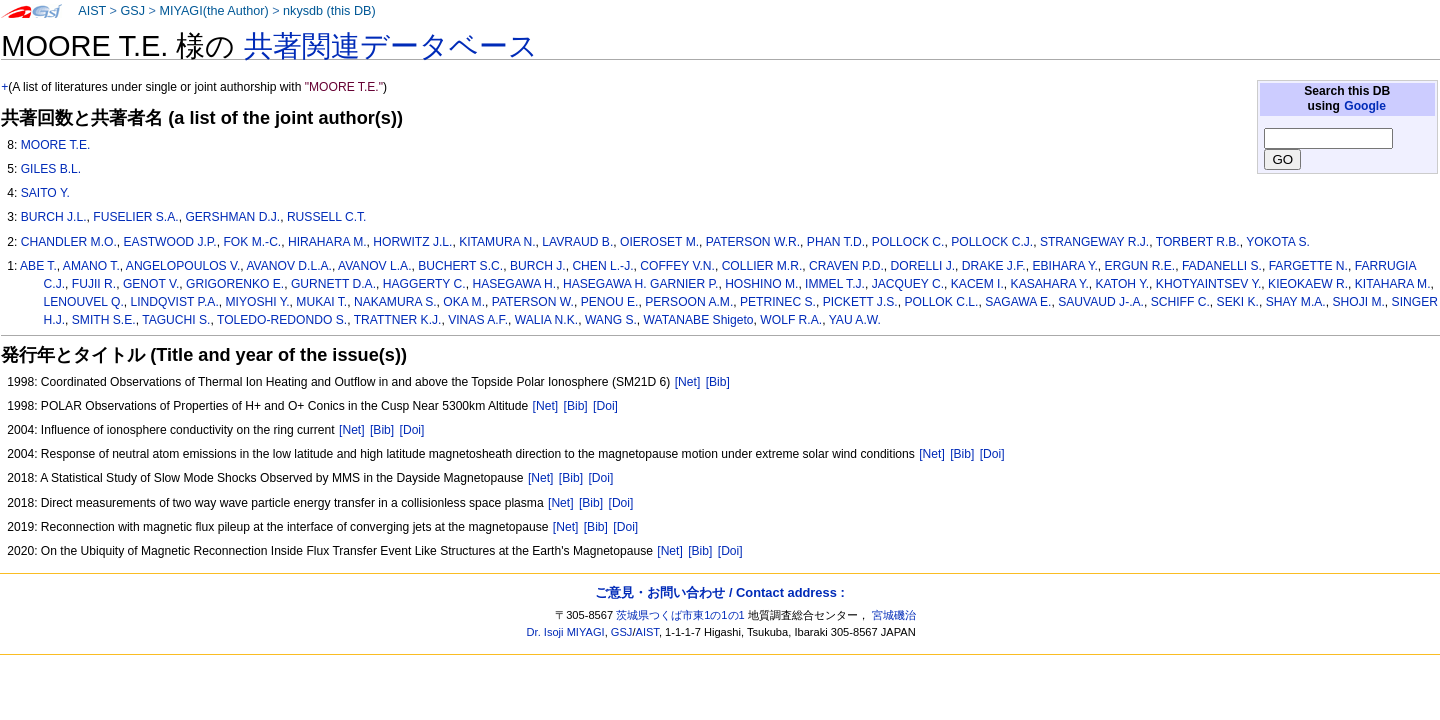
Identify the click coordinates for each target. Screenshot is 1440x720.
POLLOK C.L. (941, 302)
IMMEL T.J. (835, 284)
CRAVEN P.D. (846, 266)
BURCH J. (538, 266)
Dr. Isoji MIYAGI (566, 632)
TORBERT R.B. (1198, 242)
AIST (92, 11)
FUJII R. (94, 284)
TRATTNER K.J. (398, 320)
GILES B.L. (51, 169)
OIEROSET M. (659, 242)
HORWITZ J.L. (412, 242)
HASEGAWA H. (514, 284)
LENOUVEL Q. (84, 302)
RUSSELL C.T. (327, 217)
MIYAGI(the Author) (213, 11)
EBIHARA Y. (1064, 266)
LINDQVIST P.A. (175, 302)
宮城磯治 (894, 615)
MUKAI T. (321, 302)
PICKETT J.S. (860, 302)
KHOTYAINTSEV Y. (1209, 284)
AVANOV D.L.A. (289, 266)
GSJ (132, 11)
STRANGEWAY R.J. (1094, 242)
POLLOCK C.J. (992, 242)
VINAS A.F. (478, 320)
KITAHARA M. (1393, 284)
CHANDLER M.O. (69, 242)
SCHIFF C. (1180, 302)
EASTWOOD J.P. (170, 242)
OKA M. (464, 302)
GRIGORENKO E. (235, 284)
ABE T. (38, 266)
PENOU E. (610, 302)
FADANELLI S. (1222, 266)
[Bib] (718, 382)
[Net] (688, 382)
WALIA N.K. (546, 320)
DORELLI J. (923, 266)
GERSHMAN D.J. (232, 217)
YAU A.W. (855, 320)
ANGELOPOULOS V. (183, 266)
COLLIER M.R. (762, 266)
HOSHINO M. (761, 284)
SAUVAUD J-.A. (1101, 302)
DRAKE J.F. (994, 266)
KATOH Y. (1123, 284)
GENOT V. (151, 284)
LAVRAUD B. (577, 242)
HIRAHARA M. (327, 242)
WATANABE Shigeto (699, 320)
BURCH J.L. (54, 217)
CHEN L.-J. (602, 266)
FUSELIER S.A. (135, 217)
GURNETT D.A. (333, 284)
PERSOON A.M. (689, 302)
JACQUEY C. (908, 284)
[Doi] (605, 406)
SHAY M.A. (1296, 302)
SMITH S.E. (104, 320)
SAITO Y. (45, 193)
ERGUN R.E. (1140, 266)
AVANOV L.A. (374, 266)
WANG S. (611, 320)
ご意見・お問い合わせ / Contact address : (719, 592)
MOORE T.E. (56, 145)
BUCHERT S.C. (460, 266)
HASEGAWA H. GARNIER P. (640, 284)
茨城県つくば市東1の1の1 (680, 615)
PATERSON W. (533, 302)
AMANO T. (91, 266)
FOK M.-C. (252, 242)
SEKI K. (1238, 302)
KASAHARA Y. (1050, 284)
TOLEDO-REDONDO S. (282, 320)
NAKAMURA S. (395, 302)
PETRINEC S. (778, 302)
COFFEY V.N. (677, 266)
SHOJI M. (1358, 302)
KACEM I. (977, 284)
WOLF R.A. (791, 320)
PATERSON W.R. (753, 242)
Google (1365, 106)
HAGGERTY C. (424, 284)
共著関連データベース (391, 46)
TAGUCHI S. (176, 320)
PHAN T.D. (836, 242)
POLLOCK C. (908, 242)
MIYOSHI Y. (258, 302)
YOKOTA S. (1278, 242)
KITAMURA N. (497, 242)
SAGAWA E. (1018, 302)
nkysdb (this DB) (329, 11)
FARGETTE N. (1308, 266)
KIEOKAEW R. (1308, 284)
